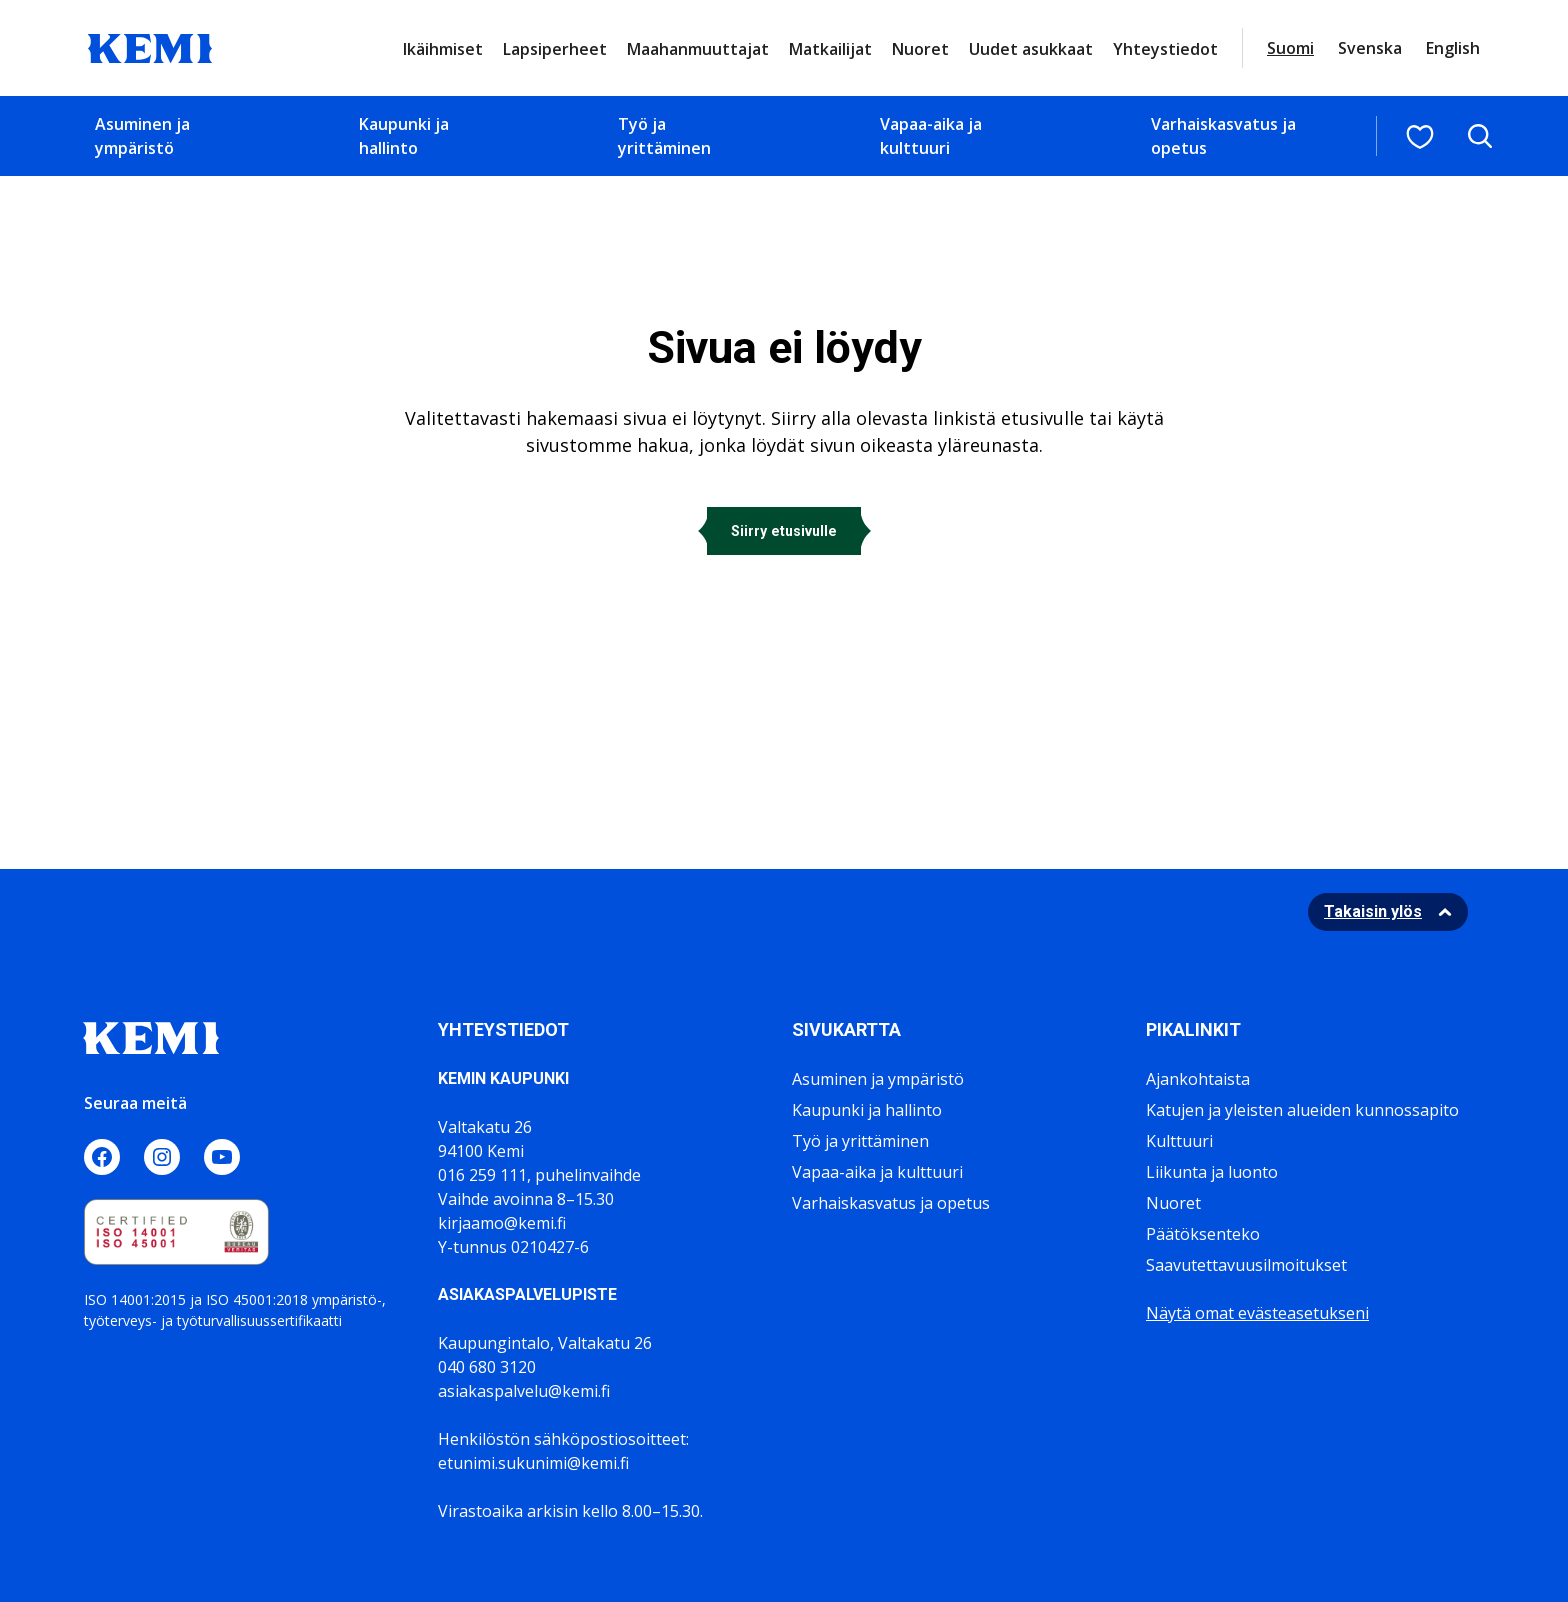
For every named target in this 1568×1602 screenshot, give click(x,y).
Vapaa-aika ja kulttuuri (931, 136)
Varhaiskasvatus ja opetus (1223, 136)
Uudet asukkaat (1031, 49)
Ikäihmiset (443, 49)
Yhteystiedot (1165, 49)
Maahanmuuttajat (698, 49)
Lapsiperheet (555, 49)
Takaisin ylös (1373, 911)
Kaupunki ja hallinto (404, 136)
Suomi (1290, 48)
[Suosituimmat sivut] (1420, 137)
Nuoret (920, 49)
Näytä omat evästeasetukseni (1257, 1313)
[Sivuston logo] (150, 46)
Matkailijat (830, 49)
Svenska (1370, 48)
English (1453, 48)
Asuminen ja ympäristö (142, 136)
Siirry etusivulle (784, 531)
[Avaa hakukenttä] (1480, 136)
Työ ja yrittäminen (664, 136)
